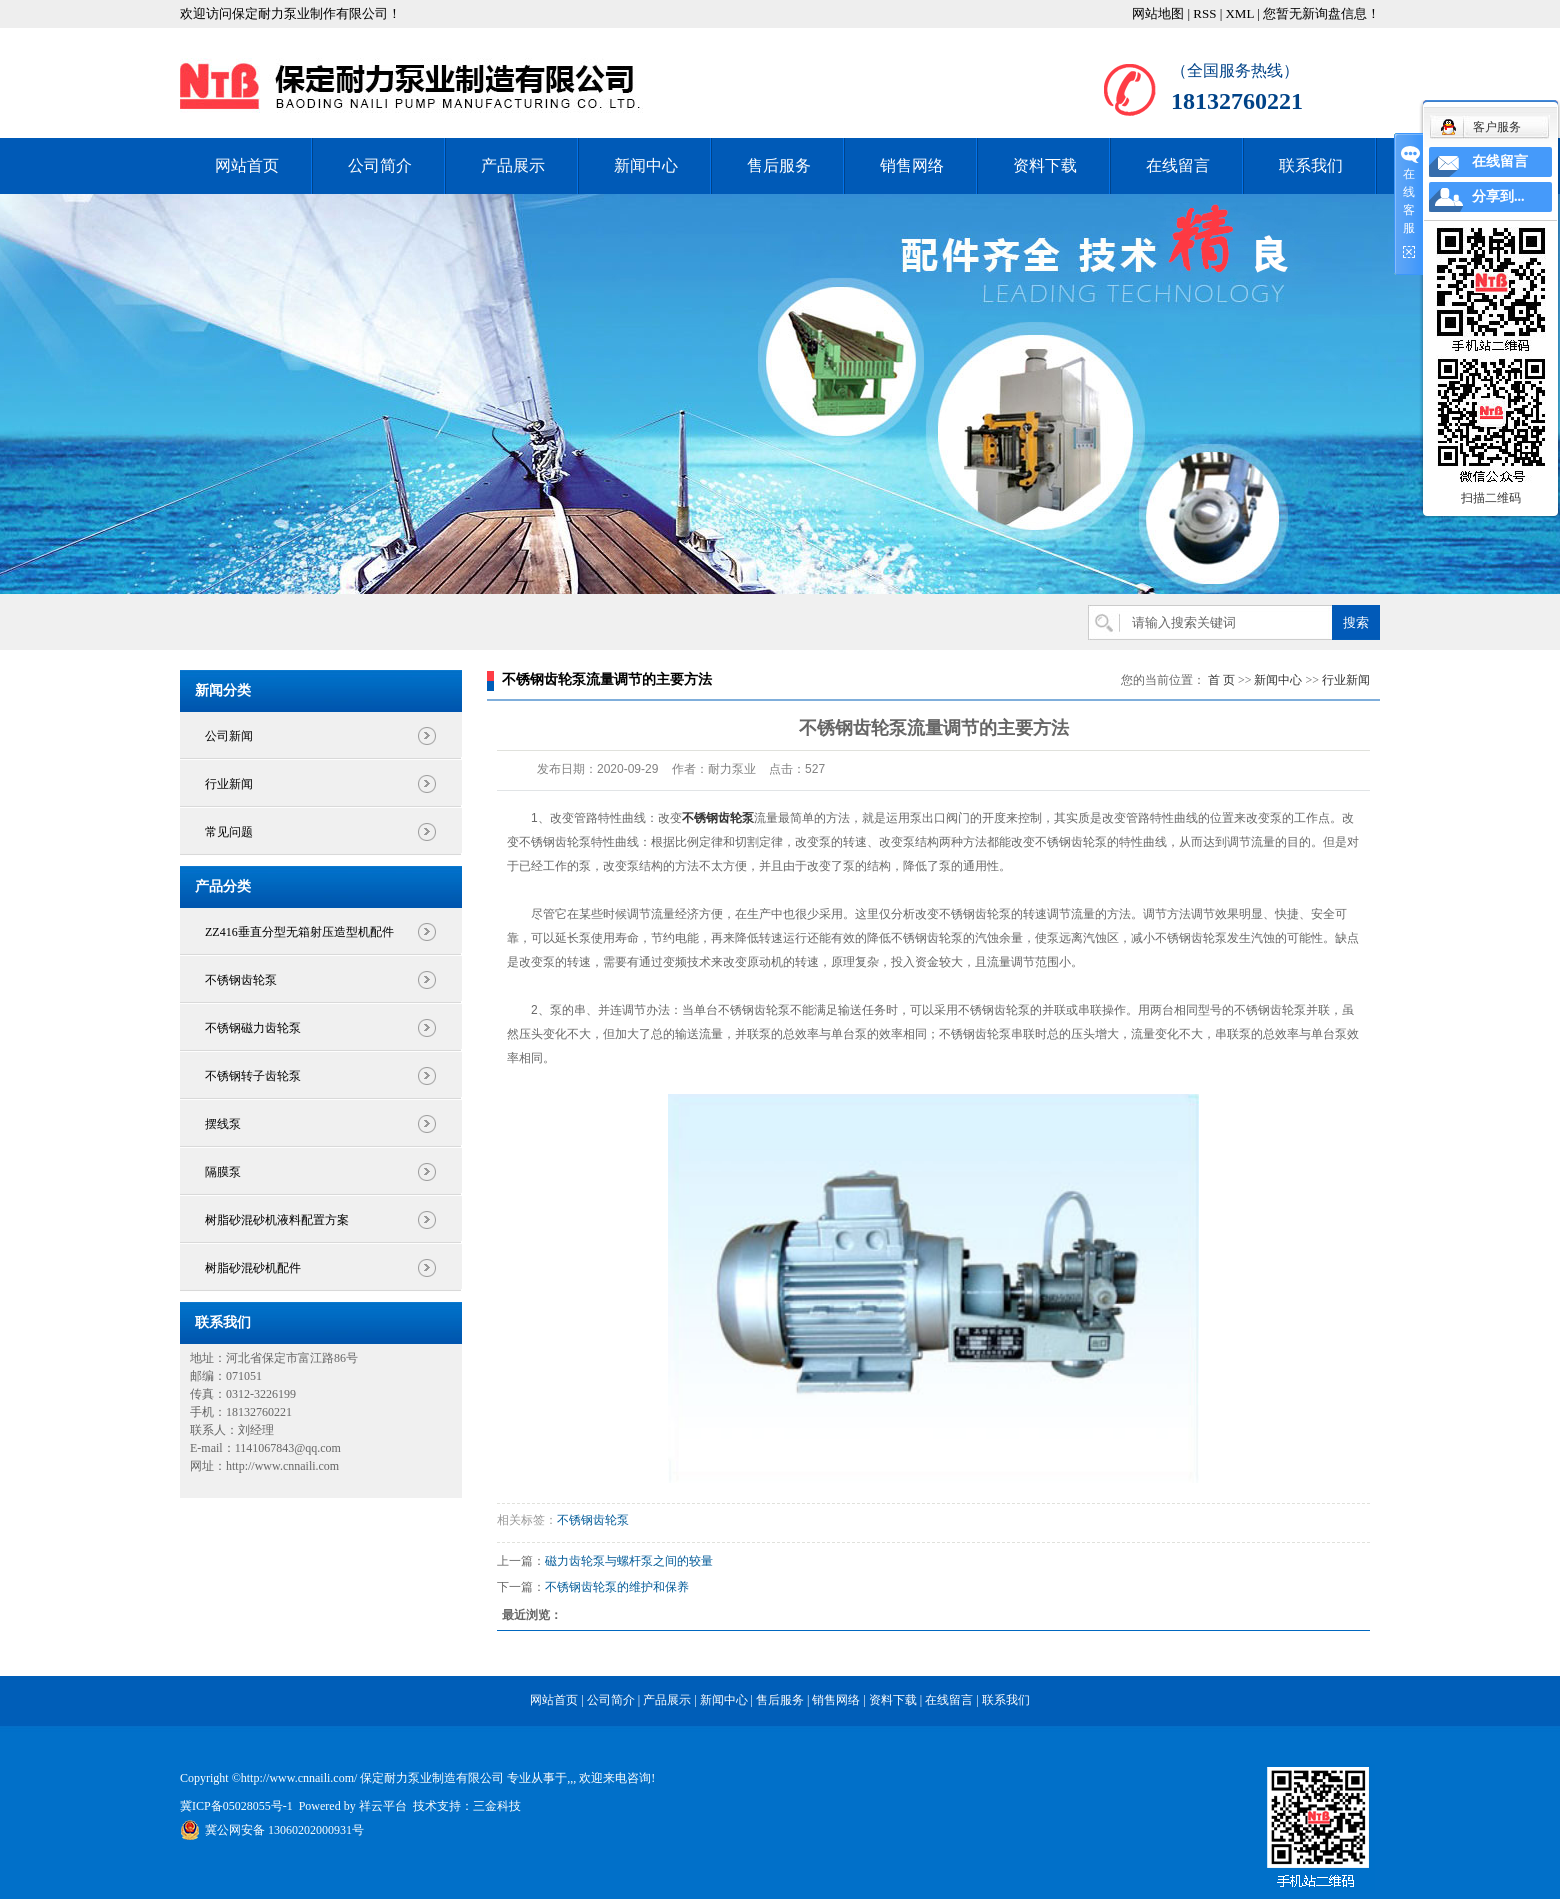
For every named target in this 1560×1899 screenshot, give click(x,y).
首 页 (1221, 680)
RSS (1204, 13)
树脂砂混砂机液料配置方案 (277, 1220)
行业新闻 (229, 784)
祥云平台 (383, 1806)
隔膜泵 (223, 1172)
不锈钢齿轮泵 (241, 980)
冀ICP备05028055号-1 (236, 1806)
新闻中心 (646, 165)
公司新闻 (229, 736)
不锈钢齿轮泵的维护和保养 (617, 1587)
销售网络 (912, 165)
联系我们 (1311, 165)
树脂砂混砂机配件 (253, 1268)
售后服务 (779, 165)
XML (1239, 13)
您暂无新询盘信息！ (1321, 13)
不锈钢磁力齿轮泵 (253, 1028)
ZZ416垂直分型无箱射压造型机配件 (299, 932)
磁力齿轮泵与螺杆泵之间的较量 (629, 1561)
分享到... (1498, 196)
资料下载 (1045, 165)
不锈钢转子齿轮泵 (253, 1076)
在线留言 (1178, 165)
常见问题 (229, 832)
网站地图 (1158, 13)
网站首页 (247, 165)
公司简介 (380, 165)
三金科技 (497, 1806)
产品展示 (513, 165)
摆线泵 (223, 1124)
